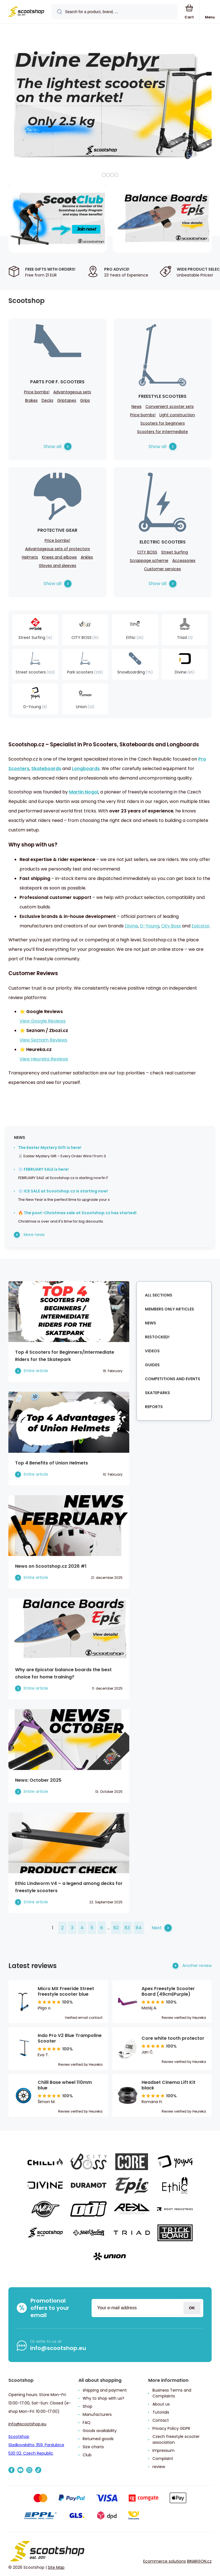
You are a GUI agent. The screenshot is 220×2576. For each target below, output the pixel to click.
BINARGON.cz (199, 2561)
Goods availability (100, 2430)
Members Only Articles (169, 1309)
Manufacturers (97, 2414)
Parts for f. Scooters (57, 382)
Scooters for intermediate (162, 431)
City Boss (171, 926)
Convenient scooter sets (169, 406)
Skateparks (157, 1393)
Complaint (162, 2458)
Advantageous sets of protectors (57, 549)
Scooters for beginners (162, 423)
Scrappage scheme (149, 560)
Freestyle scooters (162, 396)
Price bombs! (36, 392)
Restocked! (157, 1337)
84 (139, 1928)
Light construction (177, 415)
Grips (85, 400)
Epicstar (201, 926)
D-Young (149, 926)
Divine (131, 926)
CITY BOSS (147, 552)
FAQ (86, 2422)
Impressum (163, 2450)
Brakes (31, 400)
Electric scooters (163, 542)
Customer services (162, 569)
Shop (87, 2406)
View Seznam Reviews (43, 1040)
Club (87, 2455)
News (136, 406)
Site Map (56, 2567)
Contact (160, 2420)
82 (116, 1928)
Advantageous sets (72, 392)
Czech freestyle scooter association (176, 2439)
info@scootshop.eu (58, 2348)
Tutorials (160, 2412)
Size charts (93, 2447)
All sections (158, 1295)
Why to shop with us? (103, 2398)
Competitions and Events (172, 1379)
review (158, 2466)
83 (127, 1928)
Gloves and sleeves (57, 565)
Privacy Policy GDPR (171, 2428)
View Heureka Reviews (44, 1059)
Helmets (30, 557)
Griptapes (66, 400)
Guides (152, 1365)
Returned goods (98, 2439)
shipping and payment (105, 2390)
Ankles (87, 557)
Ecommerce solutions (164, 2561)
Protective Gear (57, 530)
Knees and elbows (59, 557)
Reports (154, 1407)
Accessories (183, 560)
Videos (152, 1351)
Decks (47, 400)
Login (191, 2307)
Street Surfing (174, 552)
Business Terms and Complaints (171, 2393)
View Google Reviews (43, 1021)
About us (161, 2404)
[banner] (26, 12)
